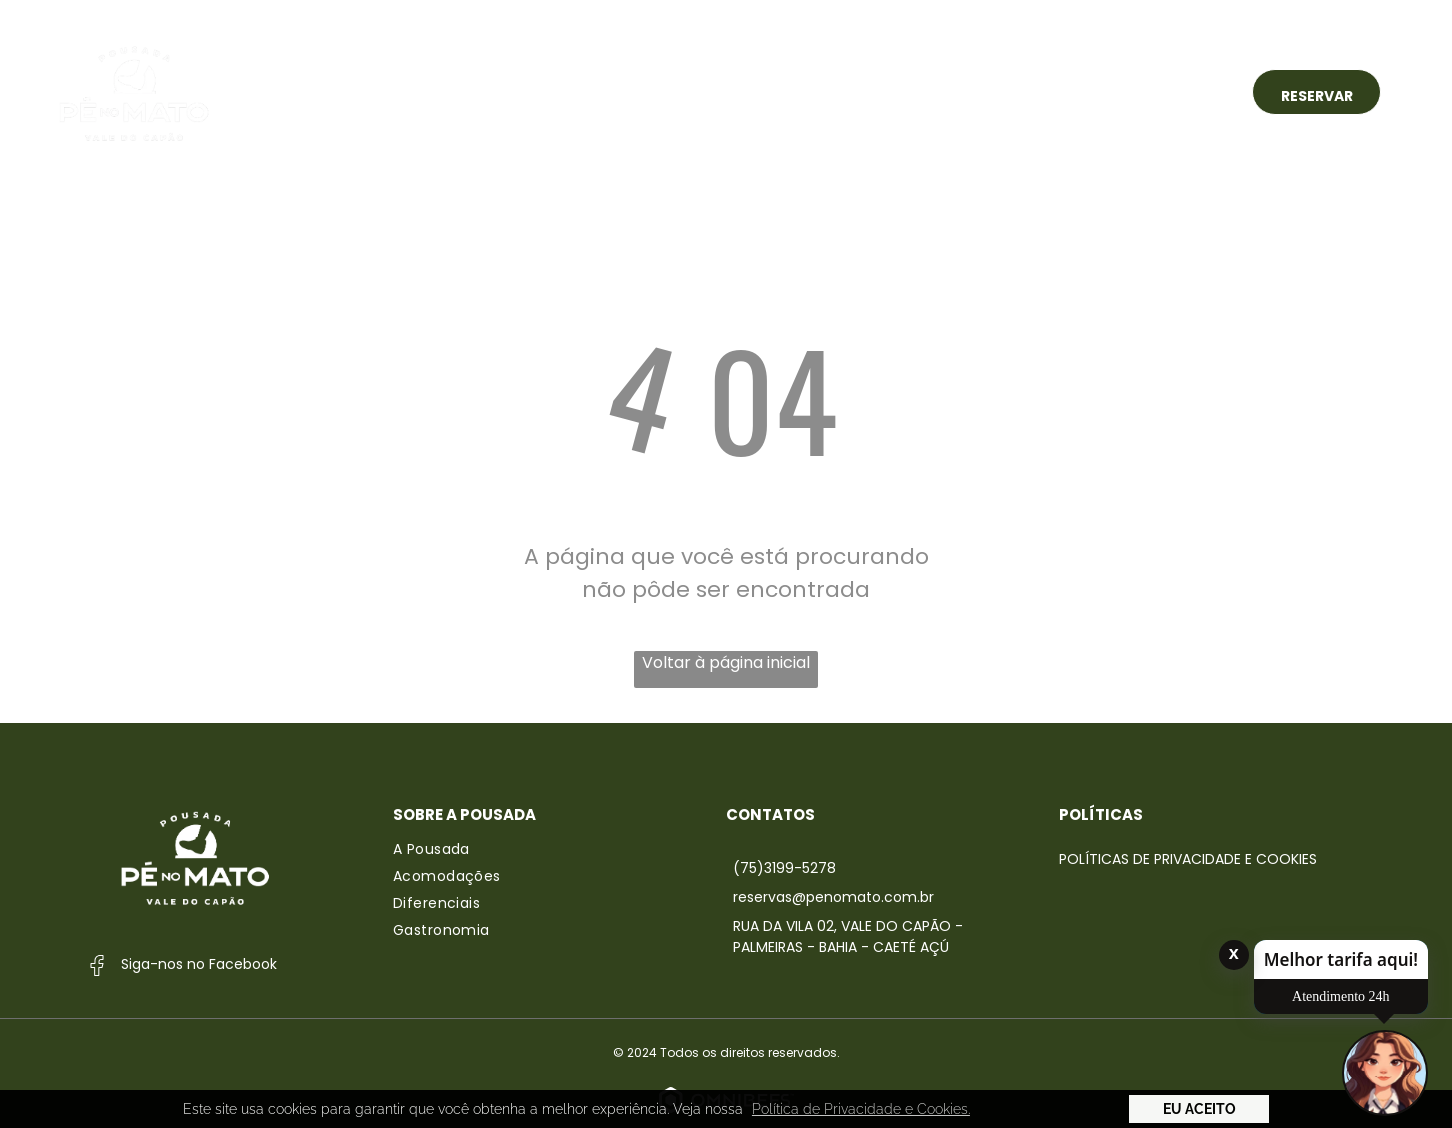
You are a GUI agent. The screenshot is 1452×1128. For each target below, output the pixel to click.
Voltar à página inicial (726, 662)
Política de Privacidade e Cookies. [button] (861, 1109)
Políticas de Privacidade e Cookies (1188, 859)
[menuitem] (459, 91)
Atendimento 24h (1341, 996)
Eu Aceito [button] (1199, 1109)
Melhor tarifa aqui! (1341, 959)
